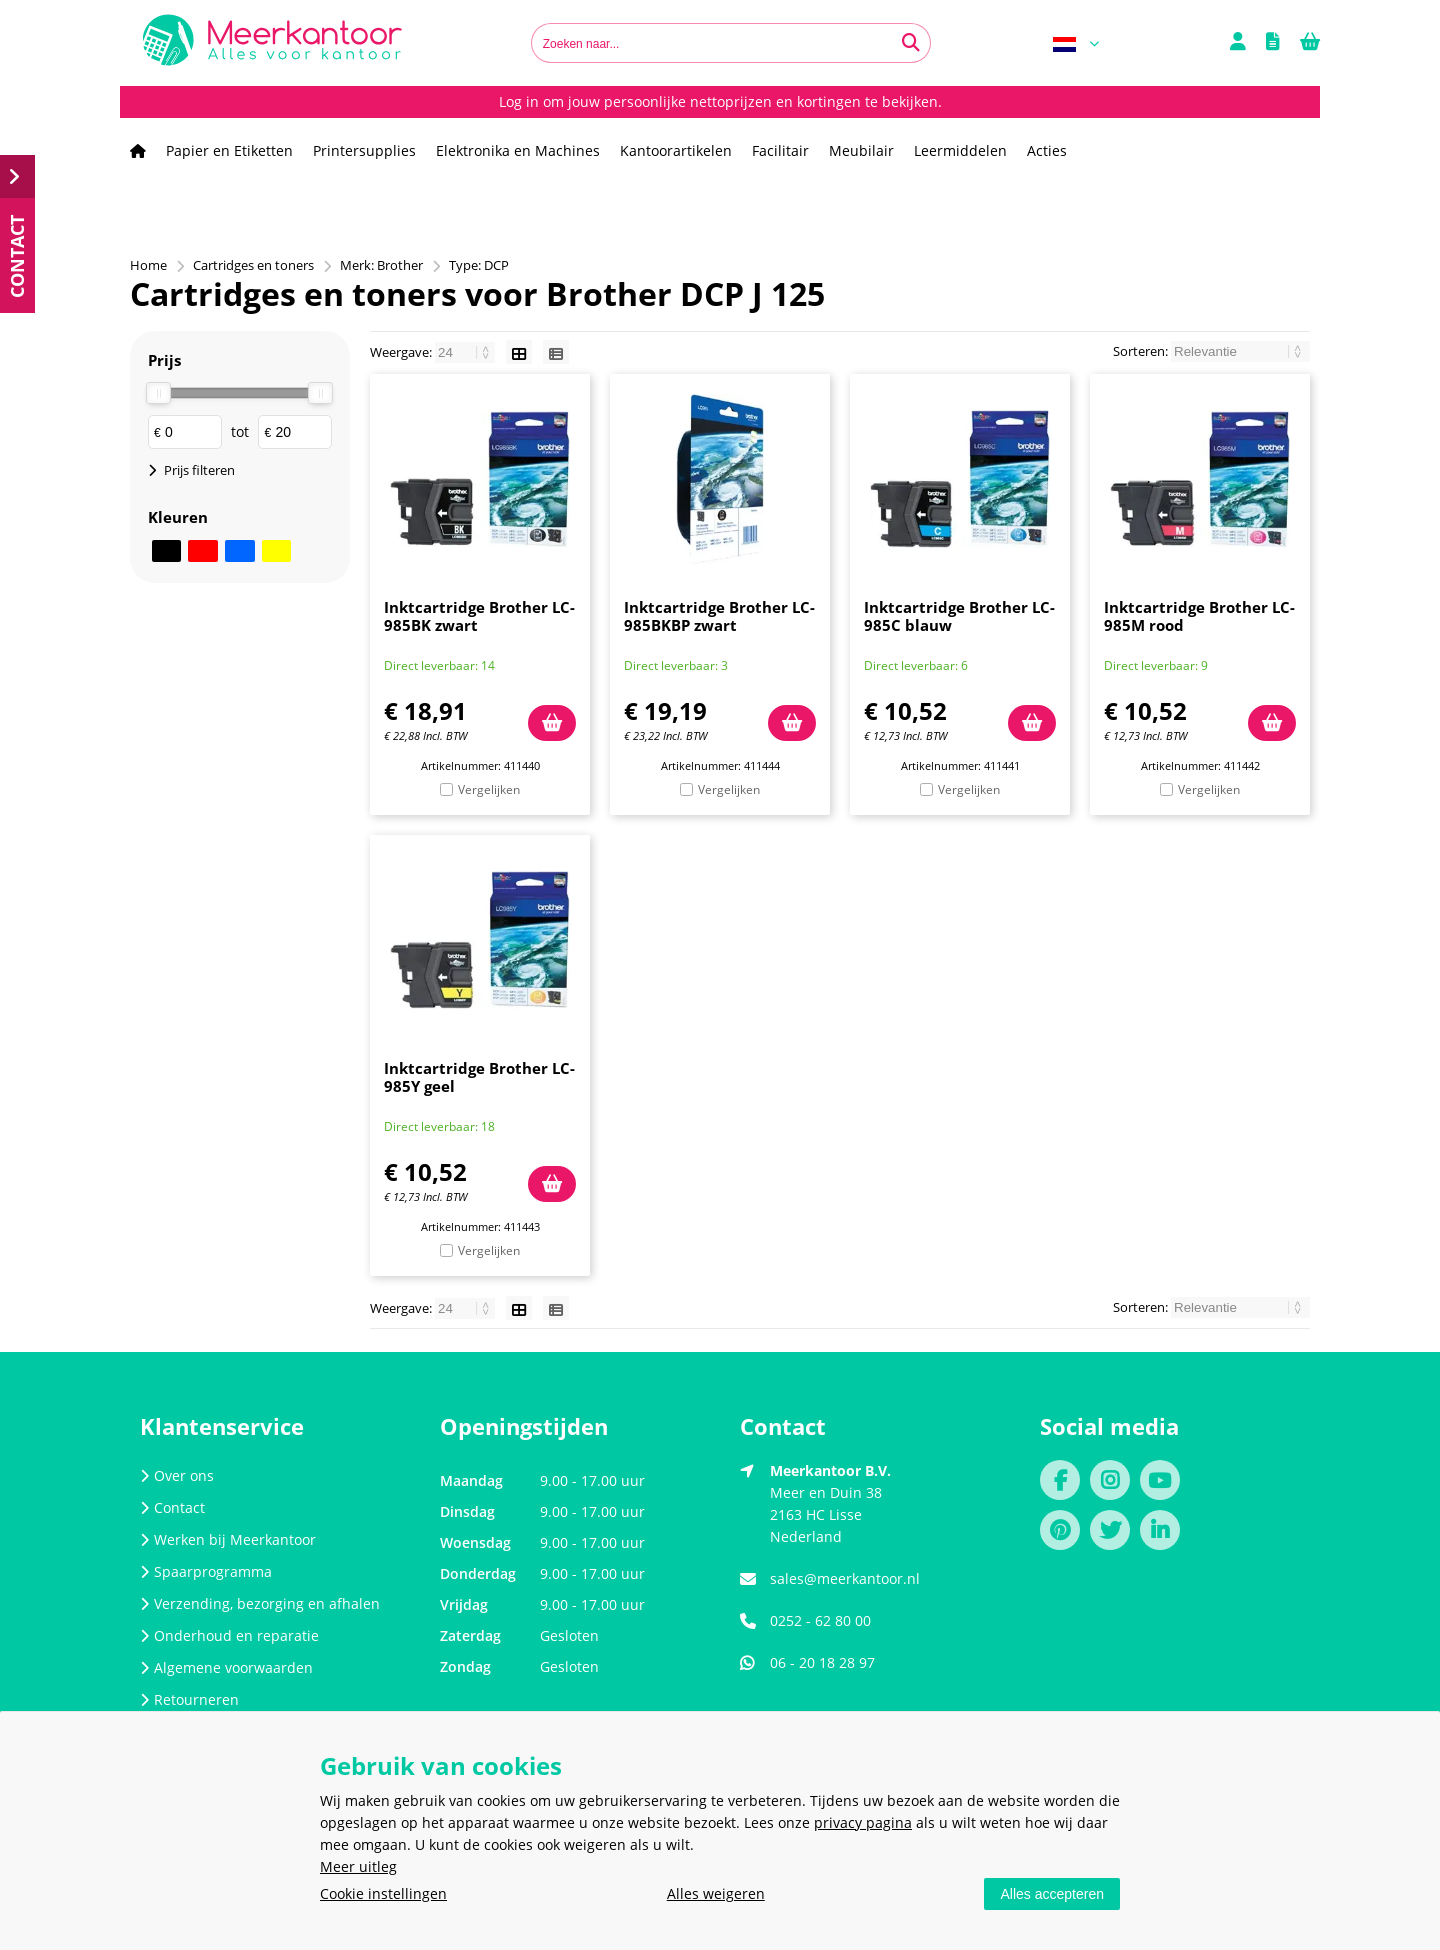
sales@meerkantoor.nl (845, 1578)
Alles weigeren (716, 1893)
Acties (1047, 150)
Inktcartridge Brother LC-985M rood (1199, 616)
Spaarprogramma (206, 1571)
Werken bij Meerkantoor (228, 1539)
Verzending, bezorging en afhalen (260, 1603)
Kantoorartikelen (676, 150)
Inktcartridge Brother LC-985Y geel (479, 1077)
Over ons (177, 1475)
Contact (172, 1507)
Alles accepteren (1052, 1894)
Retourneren (189, 1699)
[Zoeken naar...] (911, 43)
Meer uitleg (358, 1866)
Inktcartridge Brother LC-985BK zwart (479, 616)
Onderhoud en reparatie (229, 1635)
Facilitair (780, 150)
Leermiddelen (960, 150)
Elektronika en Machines (518, 150)
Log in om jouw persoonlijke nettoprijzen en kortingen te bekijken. (720, 101)
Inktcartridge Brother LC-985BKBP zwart (719, 616)
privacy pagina (863, 1822)
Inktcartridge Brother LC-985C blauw (959, 616)
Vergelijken (489, 789)
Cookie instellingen (383, 1893)
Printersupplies (364, 150)
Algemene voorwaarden (226, 1667)
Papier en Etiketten (229, 150)
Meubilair (861, 150)
